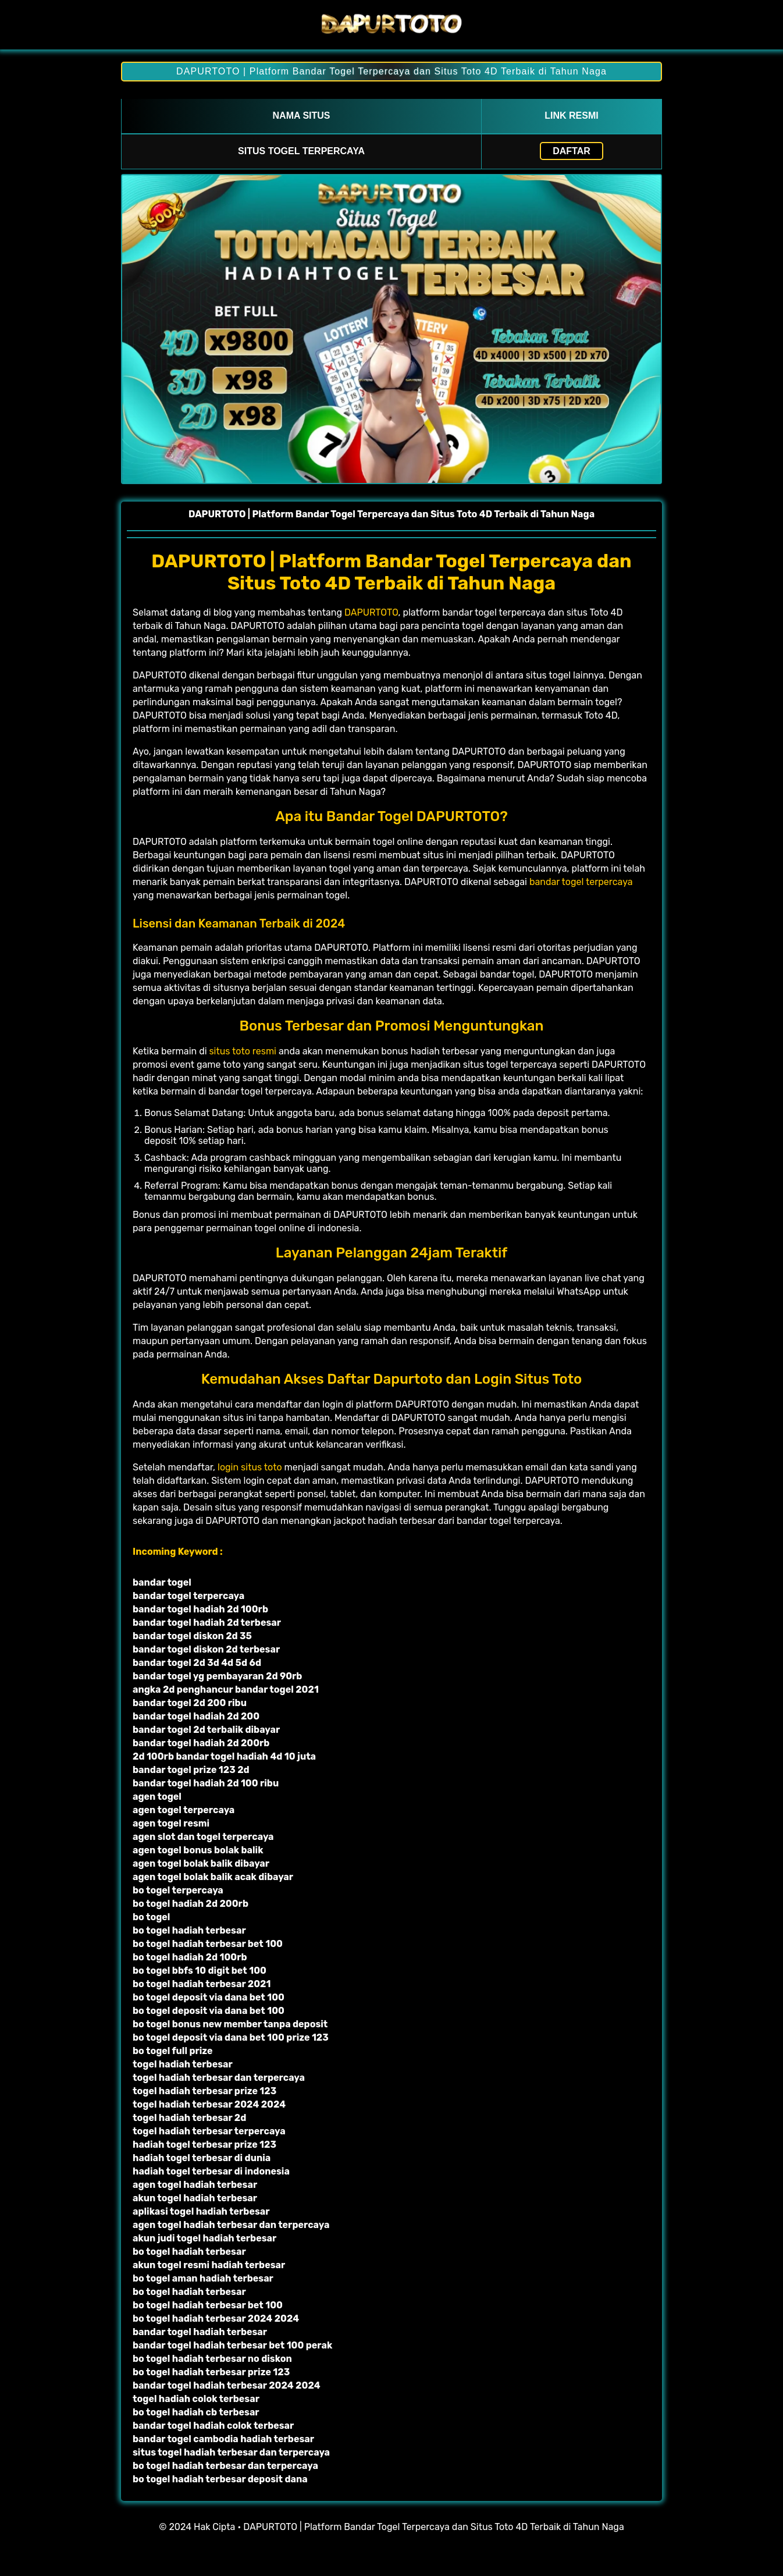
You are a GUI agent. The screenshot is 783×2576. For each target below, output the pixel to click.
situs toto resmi (242, 1051)
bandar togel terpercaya (581, 881)
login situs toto (250, 1467)
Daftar (571, 151)
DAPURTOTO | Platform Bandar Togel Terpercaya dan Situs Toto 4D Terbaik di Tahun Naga (391, 71)
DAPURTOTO (371, 612)
